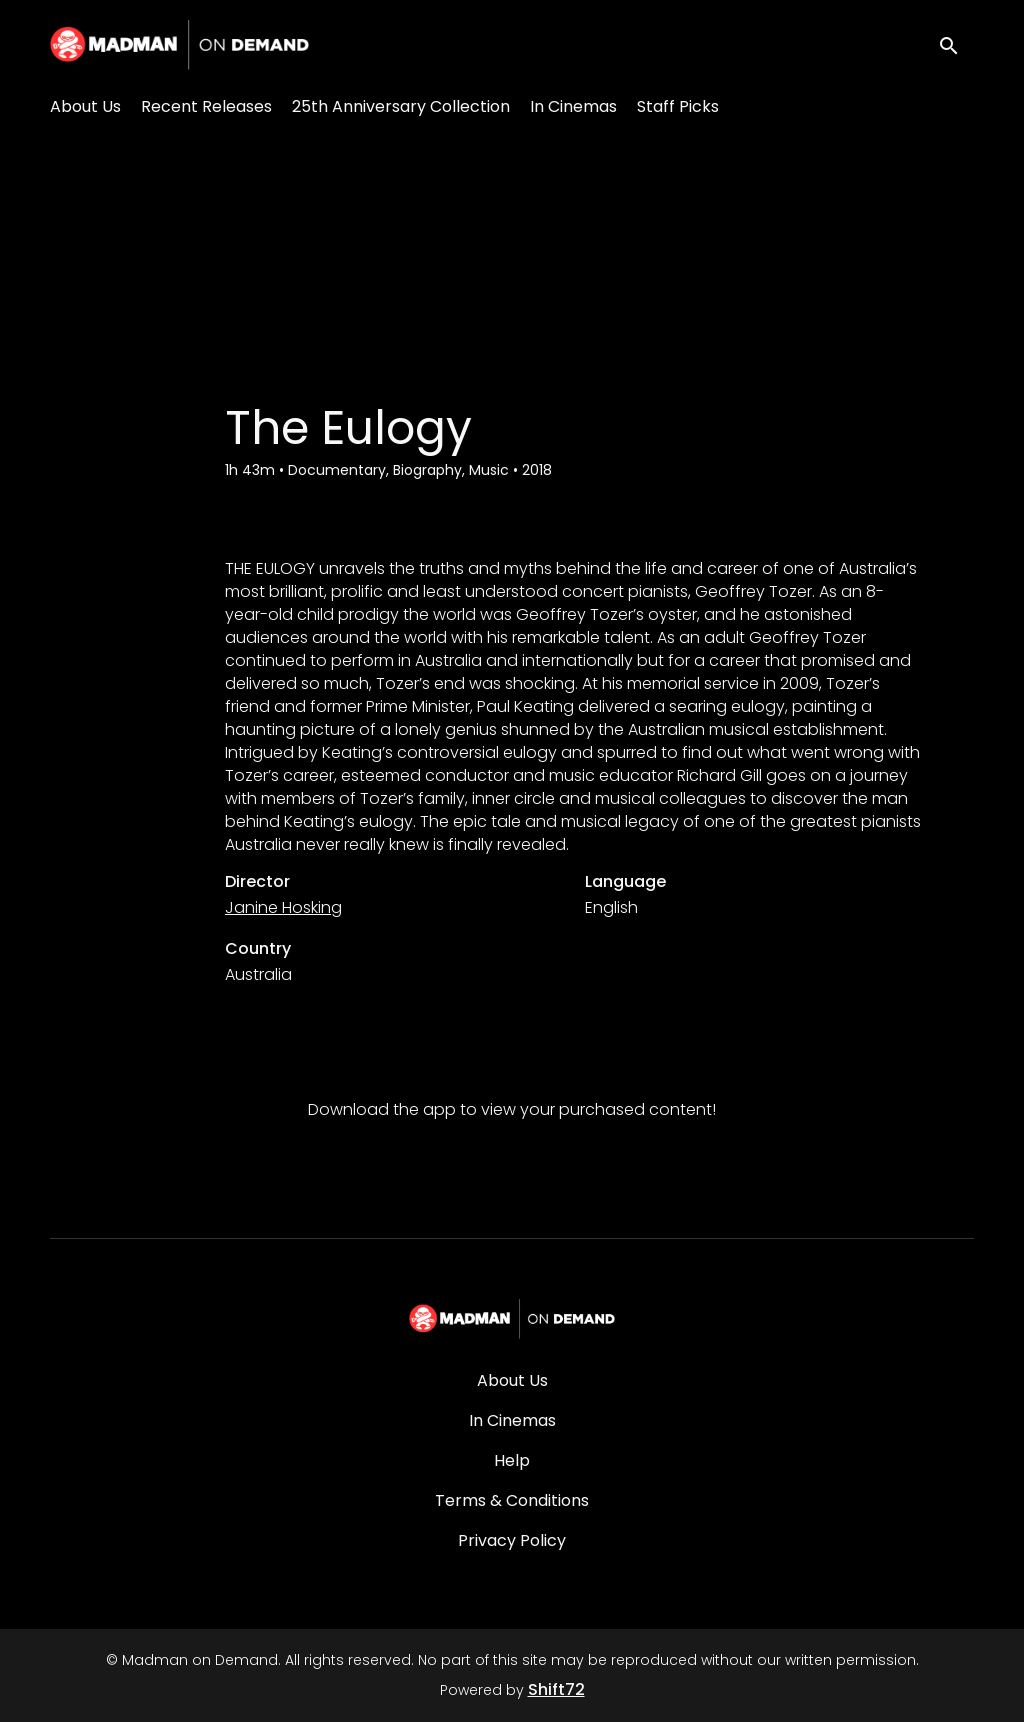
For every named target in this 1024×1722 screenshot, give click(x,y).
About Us (85, 106)
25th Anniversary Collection (401, 106)
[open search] (956, 44)
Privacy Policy (512, 1540)
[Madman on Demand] (512, 1319)
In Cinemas (573, 106)
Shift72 (556, 1689)
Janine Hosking (283, 907)
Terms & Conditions (512, 1500)
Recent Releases (206, 106)
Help (512, 1460)
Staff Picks (678, 106)
